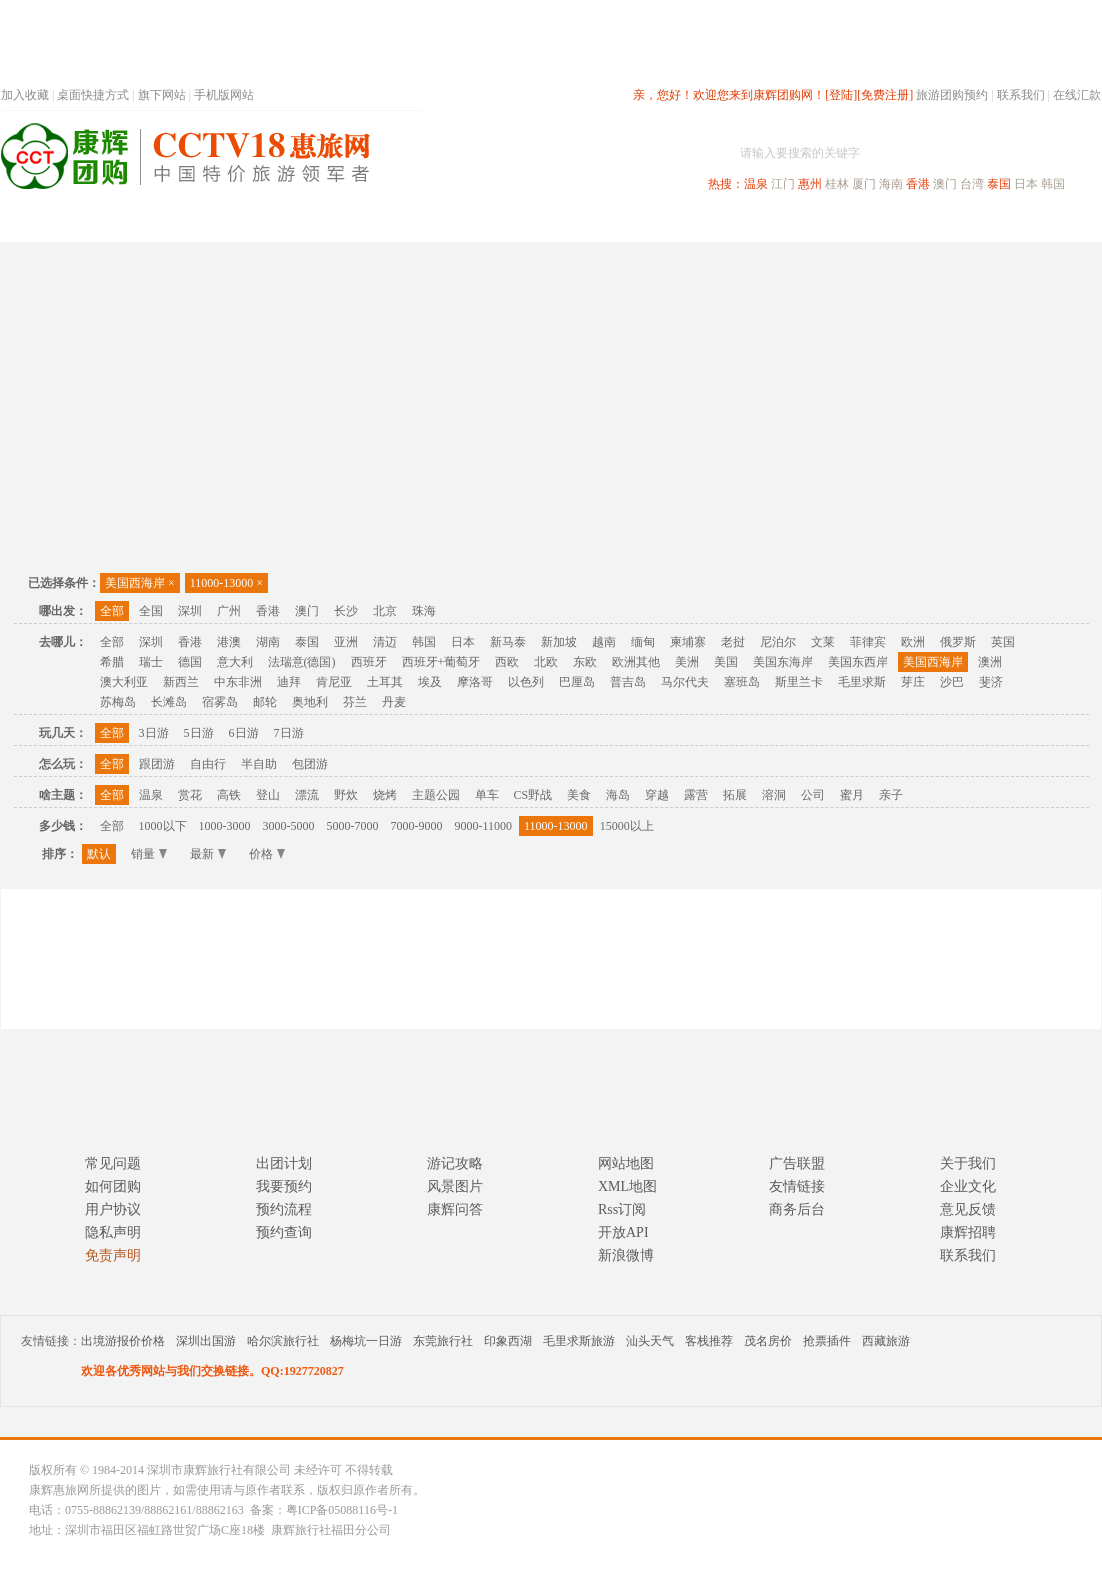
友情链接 (797, 1186)
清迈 (385, 642)
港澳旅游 (707, 223)
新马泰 (508, 642)
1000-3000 (225, 826)
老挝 (733, 642)
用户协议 (113, 1209)
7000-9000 (417, 826)
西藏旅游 (886, 1341)
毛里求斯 (862, 682)
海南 (891, 184)
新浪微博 (626, 1255)
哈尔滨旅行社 (283, 1341)
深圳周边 (437, 223)
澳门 (945, 184)
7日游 (289, 733)
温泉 (756, 184)
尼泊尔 (778, 642)
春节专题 (347, 223)
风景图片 (455, 1186)
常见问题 (113, 1163)
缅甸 (643, 642)
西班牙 (369, 662)
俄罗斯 (958, 642)
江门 (783, 184)
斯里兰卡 (799, 682)
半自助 (259, 764)
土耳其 (385, 682)
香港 (918, 184)
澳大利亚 (124, 682)
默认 (99, 854)
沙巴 (952, 682)
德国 (190, 662)
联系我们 (1021, 95)
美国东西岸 (858, 662)
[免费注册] (885, 95)
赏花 (190, 795)
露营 (696, 795)
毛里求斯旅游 (579, 1341)
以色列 (526, 682)
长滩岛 (169, 702)
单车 (487, 795)
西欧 (507, 662)
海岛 (618, 795)
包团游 (310, 764)
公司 (813, 795)
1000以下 (163, 826)
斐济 (991, 682)
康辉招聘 (968, 1232)
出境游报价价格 (123, 1341)
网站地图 (626, 1163)
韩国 (1053, 184)
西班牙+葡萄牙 (441, 662)
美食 (579, 795)
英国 (1003, 642)
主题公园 (436, 795)
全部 (112, 611)
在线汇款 (1077, 95)
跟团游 (157, 764)
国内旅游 (617, 223)
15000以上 (627, 826)
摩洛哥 (475, 682)
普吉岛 (628, 682)
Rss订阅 (622, 1209)
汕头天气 (650, 1341)
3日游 (154, 733)
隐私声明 (113, 1232)
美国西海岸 (140, 583)
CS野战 (533, 795)
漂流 (307, 795)
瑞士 (151, 662)
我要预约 (284, 1186)
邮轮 (265, 702)
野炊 (346, 795)
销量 (149, 854)
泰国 (999, 184)
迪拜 (289, 682)
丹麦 (394, 702)
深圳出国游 (206, 1341)
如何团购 (113, 1186)
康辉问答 (455, 1209)
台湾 (972, 184)
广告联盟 (797, 1163)
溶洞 (774, 795)
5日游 (199, 733)
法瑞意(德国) (302, 662)
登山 (268, 795)
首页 (271, 223)
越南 (604, 642)
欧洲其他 (636, 662)
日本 (1026, 184)
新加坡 (559, 642)
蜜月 (852, 795)
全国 (151, 611)
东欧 (585, 662)
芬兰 (355, 702)
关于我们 (968, 1163)
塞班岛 (742, 682)
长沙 (346, 611)
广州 (229, 611)
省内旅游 (527, 223)
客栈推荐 (709, 1341)
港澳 (229, 642)
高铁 (229, 795)
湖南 (268, 642)
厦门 (864, 184)
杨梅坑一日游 (366, 1341)
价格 (267, 854)
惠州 (810, 184)
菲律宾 (868, 642)
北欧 (546, 662)
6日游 (244, 733)
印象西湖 (508, 1341)
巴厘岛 (577, 682)
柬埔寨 (688, 642)
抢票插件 (827, 1341)
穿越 (657, 795)
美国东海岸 (783, 662)
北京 (385, 611)
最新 (208, 854)
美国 (726, 662)
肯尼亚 (334, 682)
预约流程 (284, 1209)
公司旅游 (1053, 223)
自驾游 (880, 223)
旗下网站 (162, 95)
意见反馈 (968, 1209)
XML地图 (627, 1186)
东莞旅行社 (443, 1341)
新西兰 (181, 682)
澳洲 (990, 662)
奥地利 (310, 702)
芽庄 (913, 682)
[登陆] (841, 95)
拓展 (735, 795)
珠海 (424, 611)
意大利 (235, 662)
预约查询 (284, 1232)
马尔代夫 (685, 682)
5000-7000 (353, 826)
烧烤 (385, 795)
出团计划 (284, 1163)
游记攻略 (455, 1163)
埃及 (430, 682)
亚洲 (346, 642)
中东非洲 (238, 682)
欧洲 (913, 642)
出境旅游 (797, 223)
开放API (623, 1232)
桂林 (837, 184)
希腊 (112, 662)
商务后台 (797, 1209)
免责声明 (113, 1255)
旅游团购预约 (952, 95)
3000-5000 (289, 826)
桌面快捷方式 (93, 95)
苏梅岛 (118, 702)
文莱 (823, 642)
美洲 (687, 662)
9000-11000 (484, 826)
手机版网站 (224, 95)
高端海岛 (963, 223)
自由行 (208, 764)
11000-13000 (226, 583)
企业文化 (968, 1186)
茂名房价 (768, 1341)
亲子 (891, 795)
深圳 (190, 611)
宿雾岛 (220, 702)
